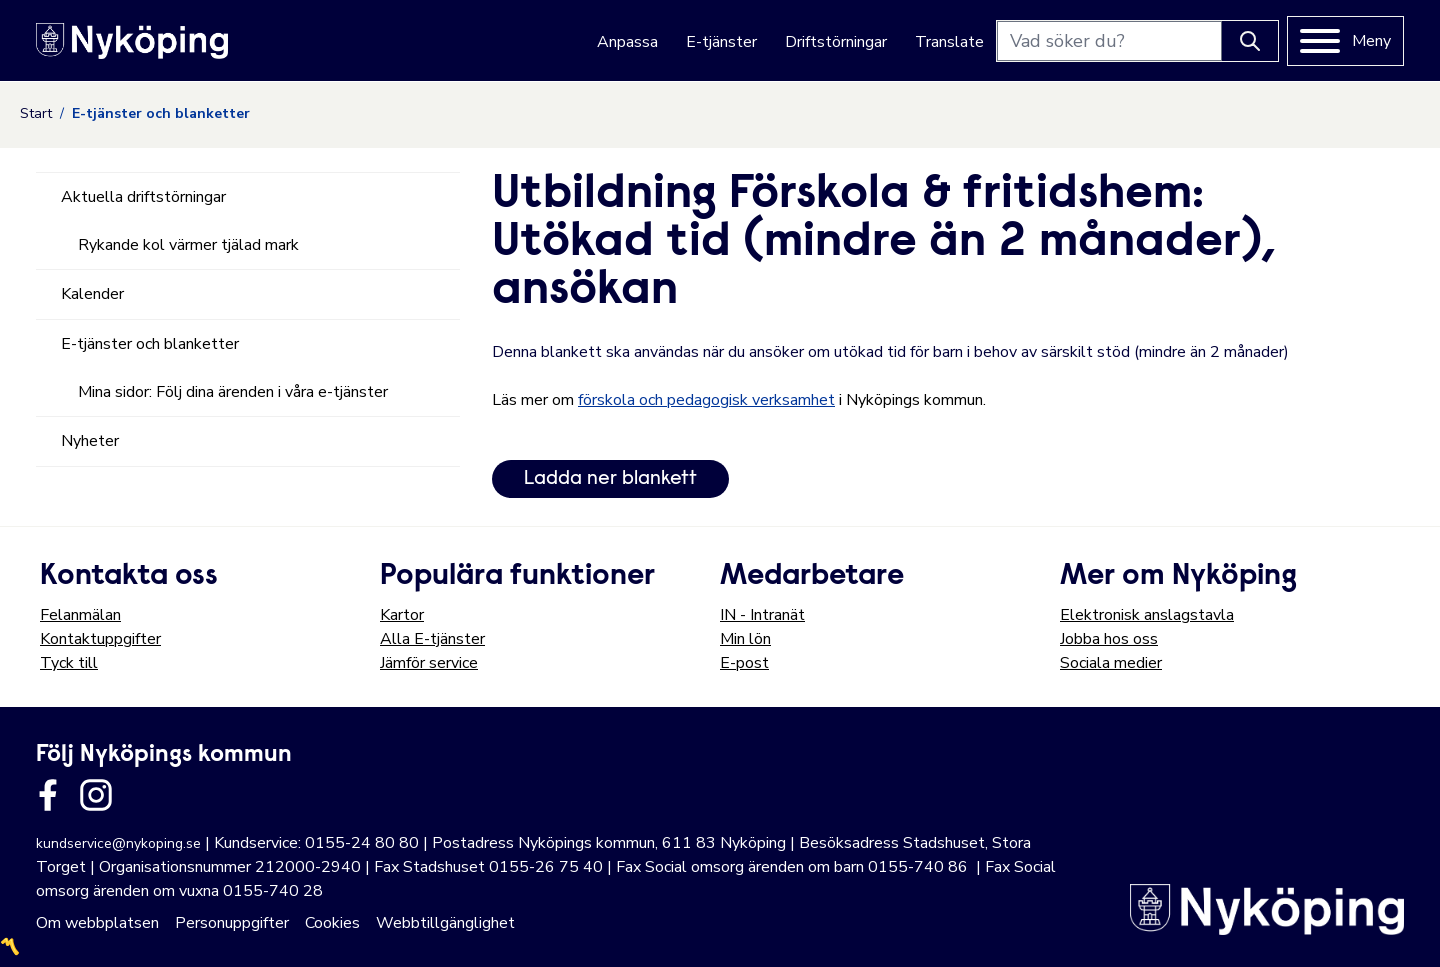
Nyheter (90, 441)
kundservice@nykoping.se (118, 843)
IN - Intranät (762, 615)
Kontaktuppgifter (100, 639)
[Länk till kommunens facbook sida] (48, 795)
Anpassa (627, 42)
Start (36, 113)
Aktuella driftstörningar (143, 197)
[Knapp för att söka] (1250, 41)
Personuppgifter (232, 923)
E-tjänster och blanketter (150, 344)
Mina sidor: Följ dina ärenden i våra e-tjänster (233, 392)
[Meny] (1345, 41)
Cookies (332, 923)
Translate (949, 42)
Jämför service (429, 663)
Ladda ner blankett (610, 479)
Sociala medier (1111, 663)
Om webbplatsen (97, 923)
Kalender (92, 294)
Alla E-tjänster (432, 639)
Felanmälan (80, 615)
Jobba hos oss (1109, 639)
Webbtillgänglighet (445, 923)
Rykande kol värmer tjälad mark (188, 245)
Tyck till (69, 663)
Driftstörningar (836, 42)
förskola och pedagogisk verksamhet (706, 400)
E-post (744, 663)
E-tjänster (721, 42)
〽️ (10, 947)
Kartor (402, 615)
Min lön (745, 639)
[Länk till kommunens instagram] (96, 795)
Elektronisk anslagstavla (1147, 615)
